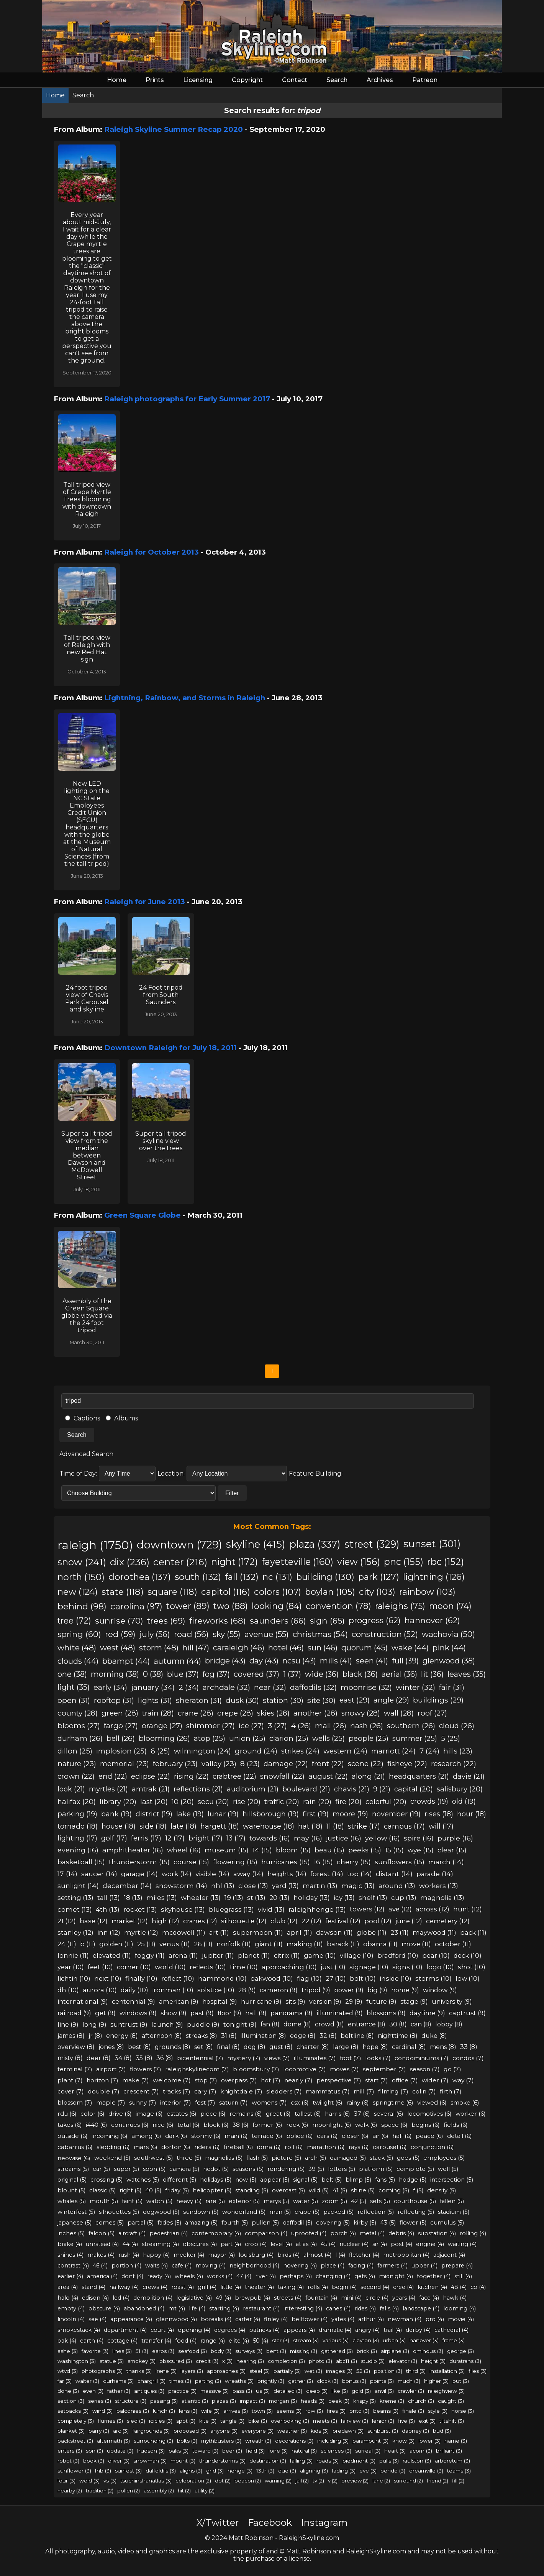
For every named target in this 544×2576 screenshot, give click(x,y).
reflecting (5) (416, 2211)
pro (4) (434, 2319)
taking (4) (291, 2287)
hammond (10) (222, 1978)
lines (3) (122, 2351)
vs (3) (109, 2480)
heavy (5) (189, 2201)
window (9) (440, 1990)
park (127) (378, 1576)
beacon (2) (247, 2480)
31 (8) (229, 2035)
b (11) (87, 1944)
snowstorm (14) (181, 1886)
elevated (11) (112, 1955)
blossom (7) (74, 2102)
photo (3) (320, 2361)
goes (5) (408, 2157)
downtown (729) (179, 1544)
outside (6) (72, 2135)
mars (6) (145, 2147)
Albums (122, 1418)
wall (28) (399, 1713)
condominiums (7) (422, 2058)
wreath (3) (258, 2441)
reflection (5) (375, 2211)
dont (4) (132, 2276)
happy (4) (156, 2254)
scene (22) (365, 1763)
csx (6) (300, 2102)
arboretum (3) (452, 2461)
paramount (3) (370, 2441)
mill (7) (364, 2091)
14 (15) (262, 1850)
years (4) (403, 2297)
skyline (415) (255, 1544)
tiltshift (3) (451, 2421)
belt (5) (331, 2179)
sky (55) (227, 1634)
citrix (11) (287, 1955)
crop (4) (256, 2244)
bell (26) (121, 1738)
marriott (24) (393, 1751)
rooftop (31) (114, 1700)
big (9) (377, 1990)
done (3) (68, 2391)
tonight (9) (240, 2024)
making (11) (305, 1944)
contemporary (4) (216, 2233)
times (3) (180, 2381)
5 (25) (450, 1738)
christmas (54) (320, 1634)
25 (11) (146, 1944)
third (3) (416, 2371)
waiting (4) (462, 2244)
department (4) (125, 2329)
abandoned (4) (144, 2308)
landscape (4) (421, 2308)
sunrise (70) (119, 1620)
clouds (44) (77, 1661)
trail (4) (392, 2329)
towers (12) (367, 1909)
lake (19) (190, 1814)
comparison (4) (266, 2233)
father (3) (118, 2391)
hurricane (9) (261, 2001)
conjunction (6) (432, 2147)
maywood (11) (434, 1932)
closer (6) (355, 2135)
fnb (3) (103, 2471)
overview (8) (76, 2047)
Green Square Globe (142, 1215)
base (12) (94, 1921)
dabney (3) (415, 2431)
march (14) (446, 1862)
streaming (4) (160, 2244)
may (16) (308, 1838)
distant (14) (394, 1874)
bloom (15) (293, 1850)
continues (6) (130, 2124)
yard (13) (285, 1886)
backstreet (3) (75, 2441)
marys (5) (276, 2201)
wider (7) (435, 2080)
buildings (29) (438, 1700)
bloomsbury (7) (256, 2069)
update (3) (120, 2451)
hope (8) (375, 2047)
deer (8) (99, 2058)
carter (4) (247, 2319)
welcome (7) (172, 2080)
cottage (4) (122, 2340)
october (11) (453, 1944)
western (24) (345, 1751)
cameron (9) (279, 1990)
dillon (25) (74, 1751)
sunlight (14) (78, 1886)
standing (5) (251, 2190)
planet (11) (254, 1955)
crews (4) (155, 2287)
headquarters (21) (419, 1776)
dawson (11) (334, 1932)
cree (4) (403, 2287)
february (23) (175, 1763)
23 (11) (399, 1932)
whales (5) (71, 2201)
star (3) (280, 2340)
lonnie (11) (73, 1955)
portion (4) (126, 2265)
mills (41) (336, 1660)
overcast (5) (288, 2190)
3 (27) (277, 1725)
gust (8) (281, 2047)
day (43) (264, 1660)
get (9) (105, 2013)
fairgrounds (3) (151, 2431)
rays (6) (359, 2147)
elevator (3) (402, 2361)
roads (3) (327, 2461)
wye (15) (421, 1850)
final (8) (228, 2047)
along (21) (368, 1776)
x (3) (227, 2361)
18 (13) (133, 1897)
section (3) (70, 2401)
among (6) (146, 2135)
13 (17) (236, 1838)
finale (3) (413, 2411)
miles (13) (161, 1897)
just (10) (333, 1967)
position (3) (388, 2371)
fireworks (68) (217, 1620)
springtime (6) (393, 2102)
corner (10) (134, 1967)
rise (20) (247, 1801)
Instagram (324, 2522)
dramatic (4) (335, 2329)
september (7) (384, 2069)
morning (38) (115, 1674)
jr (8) (95, 2035)
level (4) (281, 2244)
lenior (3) (383, 2421)
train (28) (158, 1713)
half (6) (402, 2135)
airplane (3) (395, 2351)
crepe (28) (235, 1713)
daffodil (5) (297, 2222)
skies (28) (273, 1713)
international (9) (82, 2001)
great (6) (278, 2113)
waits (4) (156, 2265)
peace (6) (429, 2135)
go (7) (452, 2069)
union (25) (247, 1738)
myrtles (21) (108, 1789)
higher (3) (436, 2381)
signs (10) (407, 1967)
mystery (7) (244, 2058)
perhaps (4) (296, 2276)
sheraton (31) (199, 1700)
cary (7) (205, 2091)
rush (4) (128, 2254)
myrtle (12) (141, 1932)
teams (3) (459, 2471)
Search (336, 80)
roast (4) (182, 2287)
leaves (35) (466, 1674)
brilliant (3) (449, 2451)
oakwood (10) (272, 1978)
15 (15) (394, 1850)
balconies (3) (132, 2411)
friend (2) (437, 2480)
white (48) (76, 1647)
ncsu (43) (299, 1660)
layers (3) (191, 2371)
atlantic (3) (195, 2401)
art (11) (219, 1932)
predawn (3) (348, 2431)
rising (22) (191, 1776)
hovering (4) (300, 2265)
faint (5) (132, 2201)
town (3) (262, 2411)
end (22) (112, 1776)
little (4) (230, 2287)
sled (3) (136, 2421)
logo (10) (440, 1967)
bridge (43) (225, 1660)
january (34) (153, 1687)
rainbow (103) (427, 1591)
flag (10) (309, 1978)
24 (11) (66, 1944)
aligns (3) (191, 2471)
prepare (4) (457, 2265)
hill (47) (195, 1647)
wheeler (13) (201, 1897)
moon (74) (450, 1606)
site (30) (321, 1700)
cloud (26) (456, 1725)
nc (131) (277, 1576)
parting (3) (208, 2381)
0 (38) (153, 1674)
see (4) (97, 2319)
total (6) (188, 2124)
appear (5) (274, 2179)
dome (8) (297, 2024)
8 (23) (250, 1763)
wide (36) (322, 1674)
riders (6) (207, 2147)
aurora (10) (100, 1990)
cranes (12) (200, 1921)
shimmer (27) (210, 1725)
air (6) (380, 2135)
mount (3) (182, 2461)
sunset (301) (431, 1544)
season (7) (425, 2069)
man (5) (280, 2211)
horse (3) (462, 2411)
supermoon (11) (258, 1932)
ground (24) (256, 1751)
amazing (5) (201, 2222)
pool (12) (378, 1921)
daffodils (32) (313, 1687)
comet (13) (74, 1909)
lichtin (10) (73, 1978)
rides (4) (365, 2308)
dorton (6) (175, 2147)
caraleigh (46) (238, 1647)
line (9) (68, 2024)
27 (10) (336, 1978)
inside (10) (395, 1978)
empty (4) (71, 2308)
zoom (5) (334, 2201)
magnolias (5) (224, 2157)
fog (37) (216, 1674)
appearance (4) (131, 2319)
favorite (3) (95, 2351)
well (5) (448, 2169)
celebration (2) (193, 2480)
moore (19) (350, 1814)
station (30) (283, 1700)
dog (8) (254, 2047)
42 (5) (358, 2201)
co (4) (478, 2287)
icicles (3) (160, 2421)
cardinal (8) (409, 2047)
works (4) (220, 2276)
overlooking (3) (290, 2421)
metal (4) (372, 2233)
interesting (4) (302, 2308)
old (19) (464, 1801)
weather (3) (292, 2431)
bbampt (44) (126, 1661)
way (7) (463, 2080)
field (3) (255, 2451)
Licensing (198, 80)
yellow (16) (382, 1838)
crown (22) (76, 1776)
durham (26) (80, 1738)
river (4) (265, 2276)
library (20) (118, 1801)
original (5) (72, 2179)
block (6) (216, 2124)
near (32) (270, 1687)
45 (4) (328, 2244)
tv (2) (318, 2480)
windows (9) (138, 2013)
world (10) (170, 1967)
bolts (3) (187, 2441)
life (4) (197, 2308)
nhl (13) (222, 1886)
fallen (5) (452, 2201)
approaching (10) (289, 1967)
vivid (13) (271, 1909)
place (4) (332, 2265)
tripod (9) (315, 1990)
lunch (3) (164, 2411)
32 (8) (328, 2035)
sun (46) (323, 1647)
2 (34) (189, 1687)
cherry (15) (354, 1862)
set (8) (203, 2047)
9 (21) (381, 1789)
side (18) (153, 1826)
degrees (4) (229, 2329)
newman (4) (404, 2319)
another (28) (315, 1713)
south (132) (198, 1576)
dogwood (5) (161, 2211)
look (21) (71, 1789)
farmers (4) (392, 2265)
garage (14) (139, 1874)
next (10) (107, 1978)
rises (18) (438, 1814)
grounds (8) (172, 2047)
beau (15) (329, 1850)
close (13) (253, 1886)
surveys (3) (248, 2351)
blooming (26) (164, 1738)
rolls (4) (318, 2287)
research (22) (453, 1763)
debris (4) (401, 2233)
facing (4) (361, 2265)
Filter (232, 1493)
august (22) (328, 1776)
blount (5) (71, 2190)
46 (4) (100, 2265)
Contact (294, 80)
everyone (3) (257, 2431)
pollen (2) (128, 2490)
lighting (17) (77, 1838)
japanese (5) (74, 2222)
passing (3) (164, 2401)
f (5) (418, 2190)
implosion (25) (121, 1751)
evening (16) (77, 1850)
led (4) (121, 2297)
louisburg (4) (256, 2254)
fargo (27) (121, 1725)
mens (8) (443, 2047)
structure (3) (130, 2401)
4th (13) (108, 1909)
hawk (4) (455, 2297)
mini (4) (351, 2297)
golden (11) (116, 1944)
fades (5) (169, 2222)
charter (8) (313, 2047)
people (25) (368, 1738)
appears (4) (299, 2329)
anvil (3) (384, 2391)
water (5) (305, 2201)
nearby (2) (69, 2490)
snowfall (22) (282, 1776)
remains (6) (245, 2113)
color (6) (92, 2113)
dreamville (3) (426, 2471)
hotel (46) (286, 1647)
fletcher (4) (364, 2254)
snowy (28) (360, 1713)
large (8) (346, 2047)
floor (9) (229, 2013)
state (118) (123, 1591)
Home (116, 80)
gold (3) (361, 2391)
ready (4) (159, 2276)
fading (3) (344, 2471)
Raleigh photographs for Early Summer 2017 (187, 398)
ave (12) (400, 1909)
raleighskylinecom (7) (197, 2069)
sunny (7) (142, 2102)
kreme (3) (392, 2401)
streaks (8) (201, 2035)
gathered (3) (337, 2351)
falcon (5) (101, 2233)
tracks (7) (176, 2091)
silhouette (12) (244, 1921)
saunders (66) (278, 1620)
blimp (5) (358, 2179)
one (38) (72, 1674)
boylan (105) (330, 1591)
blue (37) (183, 1674)
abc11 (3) (346, 2361)
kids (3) (320, 2431)
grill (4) (207, 2287)
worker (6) (471, 2113)
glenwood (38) (449, 1660)
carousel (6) (390, 2147)
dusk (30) (242, 1700)
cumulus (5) (447, 2222)
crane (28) (195, 1713)
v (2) (333, 2480)
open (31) (73, 1700)
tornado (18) (77, 1826)
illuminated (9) (339, 2013)
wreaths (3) (239, 2381)
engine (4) (430, 2244)
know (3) (403, 2441)
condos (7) (468, 2058)
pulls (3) (389, 2461)
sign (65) (327, 1620)
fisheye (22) (407, 1763)
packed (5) (338, 2211)
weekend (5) (112, 2157)
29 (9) (353, 2001)
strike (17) (364, 1826)
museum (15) (227, 1850)
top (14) (359, 1874)
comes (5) (109, 2222)
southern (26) (411, 1725)
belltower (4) (310, 2319)
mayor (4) (221, 2254)
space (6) (394, 2124)
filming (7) (393, 2091)
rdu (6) (67, 2113)
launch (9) (167, 2024)
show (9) (174, 2013)
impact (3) (252, 2401)
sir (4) (379, 2244)
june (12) (408, 1921)
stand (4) (93, 2287)
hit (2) (184, 2490)
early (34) (110, 1687)
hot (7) (270, 2080)
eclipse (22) (150, 1776)
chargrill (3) (151, 2381)
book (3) (93, 2461)
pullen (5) (265, 2222)
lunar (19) (223, 1814)
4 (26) (301, 1725)
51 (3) (142, 2351)
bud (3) (442, 2431)
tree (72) (74, 1620)
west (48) (117, 1647)
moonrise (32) (366, 1687)
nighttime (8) (398, 2035)
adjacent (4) (449, 2254)
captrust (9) (467, 2013)
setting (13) (75, 1897)
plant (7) (70, 2080)
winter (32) (415, 1687)
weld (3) (89, 2480)
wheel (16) (184, 1850)
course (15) (191, 1862)
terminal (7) (74, 2069)
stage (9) (414, 2001)
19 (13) (233, 1897)
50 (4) (260, 2340)
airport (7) (111, 2069)
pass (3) (242, 2391)
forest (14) (326, 1874)
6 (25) (160, 1751)
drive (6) (120, 2113)
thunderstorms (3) (222, 2461)
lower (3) (429, 2441)
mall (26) (330, 1725)
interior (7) (175, 2102)
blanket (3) (71, 2431)
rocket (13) (140, 1909)
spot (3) (185, 2421)
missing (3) (303, 2351)
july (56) (154, 1634)
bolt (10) (363, 1978)
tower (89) (188, 1606)
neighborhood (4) (254, 2265)
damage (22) (286, 1763)
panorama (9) (291, 2013)
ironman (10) (172, 1990)
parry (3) (98, 2431)
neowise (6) (73, 2158)
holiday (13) (311, 1897)
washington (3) (76, 2361)
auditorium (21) (253, 1789)
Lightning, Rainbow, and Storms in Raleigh (184, 697)
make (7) (135, 2080)
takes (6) (69, 2124)
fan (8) (270, 2024)
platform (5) (376, 2169)
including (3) (333, 2441)
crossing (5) (106, 2179)
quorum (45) (364, 1647)
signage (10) (368, 1967)
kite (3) (207, 2421)
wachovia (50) (448, 1634)
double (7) (104, 2091)
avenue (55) (266, 1634)
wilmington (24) (202, 1751)
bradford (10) (397, 1955)
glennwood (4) (176, 2319)
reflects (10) (208, 1967)
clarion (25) (288, 1738)
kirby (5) (365, 2222)
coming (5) (394, 2190)
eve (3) (368, 2471)
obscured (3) (175, 2361)
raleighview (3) (446, 2391)
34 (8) (123, 2058)
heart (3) (395, 2451)
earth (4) (91, 2340)
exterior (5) (244, 2201)
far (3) (64, 2381)
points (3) (382, 2381)
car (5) (101, 2169)
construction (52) (385, 1634)
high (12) (165, 1921)
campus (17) (404, 1826)
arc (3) (121, 2431)
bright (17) (205, 1838)
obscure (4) (104, 2308)
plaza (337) (315, 1544)
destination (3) (267, 2461)
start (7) (376, 2080)
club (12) (284, 1921)
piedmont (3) (358, 2461)
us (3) (263, 2391)
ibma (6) (269, 2147)
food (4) (186, 2340)
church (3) (421, 2401)
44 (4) (130, 2244)
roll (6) (294, 2147)
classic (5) (102, 2190)
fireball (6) (238, 2147)
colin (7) (424, 2091)
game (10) (320, 1955)
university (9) (452, 2001)
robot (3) (68, 2461)
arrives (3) (235, 2411)
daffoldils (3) (161, 2471)
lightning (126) (434, 1576)
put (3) (460, 2381)
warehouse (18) (268, 1826)
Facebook (270, 2522)
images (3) (339, 2371)
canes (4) (338, 2308)
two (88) (230, 1606)
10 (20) (183, 1801)
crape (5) (307, 2211)
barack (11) (343, 1944)
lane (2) (381, 2480)
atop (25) (209, 1738)
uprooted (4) (308, 2233)
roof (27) (432, 1713)
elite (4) (239, 2340)
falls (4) (389, 2308)
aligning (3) (314, 2471)
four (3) (66, 2480)
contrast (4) (73, 2265)
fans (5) (385, 2179)
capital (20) (413, 1789)
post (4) (401, 2244)
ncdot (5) (216, 2169)
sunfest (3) (128, 2471)
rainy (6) (357, 2102)
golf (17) (114, 1838)
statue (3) (112, 2361)
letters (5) (341, 2169)
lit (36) (432, 1674)
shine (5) (363, 2190)
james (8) (71, 2035)
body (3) (221, 2351)
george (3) (460, 2351)
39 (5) (316, 2169)
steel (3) (259, 2371)
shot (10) (471, 1967)
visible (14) (212, 1874)
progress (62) (375, 1620)
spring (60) (79, 1634)
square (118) (172, 1591)
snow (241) (81, 1562)
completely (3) (75, 2421)
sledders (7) (284, 2091)
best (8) (139, 2047)
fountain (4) (321, 2297)
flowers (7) (145, 2069)
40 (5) (153, 2190)
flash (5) (257, 2157)
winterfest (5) (76, 2211)
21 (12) (66, 1921)
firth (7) (451, 2091)
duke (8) (434, 2035)
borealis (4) (216, 2319)
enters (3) (69, 2451)
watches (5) (142, 2179)
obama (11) (380, 1944)
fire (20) (348, 1801)
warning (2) (278, 2480)
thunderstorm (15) (139, 1862)
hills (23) (457, 1751)
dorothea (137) (139, 1576)
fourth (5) (234, 2222)
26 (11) (203, 1944)
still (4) (463, 2276)
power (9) (349, 1990)
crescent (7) (141, 2091)
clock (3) (327, 2381)
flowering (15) (235, 1862)
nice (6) (163, 2124)
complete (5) (415, 2169)
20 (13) (279, 1897)
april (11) (299, 1932)
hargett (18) (219, 1826)
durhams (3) (118, 2381)
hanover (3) (424, 2340)
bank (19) (116, 1814)
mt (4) (176, 2308)
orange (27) (162, 1725)
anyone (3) (224, 2431)
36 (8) (164, 2058)
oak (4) (66, 2340)
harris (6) (337, 2113)
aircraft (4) (132, 2233)
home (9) (405, 1990)
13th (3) (265, 2471)
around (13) (397, 1886)
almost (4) (317, 2254)
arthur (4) (371, 2319)
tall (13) (108, 1897)
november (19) (396, 1814)
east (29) (354, 1700)
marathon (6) (326, 2147)
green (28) (120, 1713)
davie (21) (469, 1776)
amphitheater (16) (132, 1850)
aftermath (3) (113, 2441)
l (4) (340, 2254)
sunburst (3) (382, 2431)
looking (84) (277, 1606)
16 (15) (323, 1862)
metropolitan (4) (406, 2254)
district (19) (154, 1814)
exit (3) (427, 2421)
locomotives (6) (429, 2113)
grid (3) (215, 2471)
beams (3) (385, 2411)
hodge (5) (412, 2179)
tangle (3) (232, 2421)
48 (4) (459, 2287)
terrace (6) (267, 2135)
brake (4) (69, 2244)
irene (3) (166, 2371)
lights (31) (155, 1700)
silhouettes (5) (119, 2211)
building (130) (325, 1576)
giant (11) (269, 1944)
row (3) (314, 2411)
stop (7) (206, 2080)
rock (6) (297, 2124)
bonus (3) (354, 2381)
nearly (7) (298, 2080)
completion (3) (286, 2361)
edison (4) (95, 2297)
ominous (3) (428, 2351)
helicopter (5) (212, 2190)
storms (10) (433, 1978)
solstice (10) (215, 1990)
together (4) (434, 2276)
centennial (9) (133, 2001)
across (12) (432, 1909)
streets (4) (287, 2297)
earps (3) (163, 2351)
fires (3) (336, 2411)
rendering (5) (286, 2169)
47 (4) (243, 2276)
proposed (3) (190, 2431)
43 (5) (388, 2222)
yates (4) (342, 2319)
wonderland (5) (243, 2211)
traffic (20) (281, 1801)
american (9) (178, 2001)
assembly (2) (159, 2490)
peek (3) (338, 2401)
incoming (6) (110, 2135)
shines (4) (70, 2254)
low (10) (468, 1978)
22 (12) (311, 1921)
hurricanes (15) (285, 1862)
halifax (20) (76, 1801)
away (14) (248, 1874)
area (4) (67, 2287)
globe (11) (372, 1932)
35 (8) (144, 2058)
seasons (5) (248, 2169)
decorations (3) (294, 2441)
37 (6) (362, 2113)
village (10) (357, 1955)
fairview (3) (354, 2421)
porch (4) (343, 2233)
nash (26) (366, 1725)
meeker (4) (189, 2254)
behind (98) (82, 1606)
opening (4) (194, 2329)
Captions (82, 1418)
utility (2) (205, 2490)
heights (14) (286, 1874)
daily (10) (134, 1990)
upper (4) (424, 2265)
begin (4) (344, 2287)
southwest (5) (153, 2157)
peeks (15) (364, 1850)
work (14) (177, 1874)
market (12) (129, 1921)
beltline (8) (357, 2035)
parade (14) (434, 1874)
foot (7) (350, 2058)
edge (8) (303, 2035)
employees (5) (444, 2157)
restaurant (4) (261, 2308)
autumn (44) (177, 1661)
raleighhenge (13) (317, 1909)
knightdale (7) (241, 2091)
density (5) (441, 2190)
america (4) (102, 2276)
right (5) (130, 2190)
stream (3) (306, 2340)
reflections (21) (198, 1789)
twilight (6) (327, 2102)
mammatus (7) (328, 2091)
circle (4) (376, 2297)
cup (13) (403, 1897)
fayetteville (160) (297, 1561)
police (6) (299, 2135)
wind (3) (102, 2411)
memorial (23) (124, 1763)
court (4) (162, 2329)
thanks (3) (139, 2371)
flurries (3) (110, 2421)
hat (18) (310, 1826)
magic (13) (358, 1886)
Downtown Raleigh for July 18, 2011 (170, 1047)
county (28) (77, 1713)
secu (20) (213, 1801)
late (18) (183, 1826)
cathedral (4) (451, 2329)
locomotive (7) (304, 2069)
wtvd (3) (67, 2371)
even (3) (93, 2391)
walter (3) (87, 2381)
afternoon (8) (162, 2035)
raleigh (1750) (95, 1545)
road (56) (191, 1634)
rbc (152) (445, 1561)
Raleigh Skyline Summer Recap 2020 (173, 129)
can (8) (421, 2024)
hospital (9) (219, 2001)
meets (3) (325, 2421)
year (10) (70, 1967)
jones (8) (111, 2047)
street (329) (372, 1544)
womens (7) (269, 2102)
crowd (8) (329, 2024)
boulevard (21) (306, 1789)
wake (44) (410, 1647)
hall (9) (256, 2013)
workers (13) (438, 1886)
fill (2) (458, 2480)
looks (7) (378, 2058)
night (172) (234, 1561)
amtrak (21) (151, 1789)
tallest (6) (308, 2113)
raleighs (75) (400, 1606)
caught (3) (451, 2401)
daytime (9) (427, 2013)
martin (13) (320, 1886)
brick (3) (367, 2351)
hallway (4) (124, 2287)
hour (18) (471, 1814)
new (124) (77, 1591)
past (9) (202, 2013)
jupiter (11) (218, 1955)
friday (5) (177, 2190)
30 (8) (398, 2024)
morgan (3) (283, 2401)
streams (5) (73, 2169)
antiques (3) (149, 2391)
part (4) (231, 2244)
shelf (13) (373, 1897)
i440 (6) (96, 2124)
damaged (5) (348, 2157)
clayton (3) (365, 2340)
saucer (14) (99, 1874)
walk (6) (366, 2124)
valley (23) (219, 1763)
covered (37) (256, 1674)
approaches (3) (226, 2371)
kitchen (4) (432, 2287)
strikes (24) (300, 1751)
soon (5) (154, 2169)
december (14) (127, 1886)
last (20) (154, 1801)
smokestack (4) (78, 2329)
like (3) (339, 2391)
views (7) (277, 2058)
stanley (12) (75, 1932)
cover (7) (70, 2091)
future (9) (381, 2001)
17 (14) (67, 1874)
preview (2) (355, 2480)
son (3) (94, 2451)
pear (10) (436, 1955)
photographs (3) (102, 2371)
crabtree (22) (234, 1776)
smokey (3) (142, 2361)
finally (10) (141, 1978)
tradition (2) (99, 2490)
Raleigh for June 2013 (144, 901)
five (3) (406, 2421)
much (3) (409, 2381)
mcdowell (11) (183, 1932)
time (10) (244, 1967)
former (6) (267, 2124)
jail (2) (302, 2480)
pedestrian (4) (168, 2233)
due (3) (287, 2471)
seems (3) (289, 2411)
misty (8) (70, 2058)
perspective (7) (338, 2080)
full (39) (405, 1660)
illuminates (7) (315, 2058)
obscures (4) (200, 2244)
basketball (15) (81, 1862)
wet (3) (313, 2371)
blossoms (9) (386, 2013)
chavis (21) (351, 1789)
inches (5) (71, 2233)
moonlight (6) (331, 2124)
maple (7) (110, 2102)
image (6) (149, 2113)
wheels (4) (189, 2276)
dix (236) (129, 1562)
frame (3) (453, 2340)
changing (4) (333, 2276)
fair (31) (451, 1687)
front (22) (328, 1763)
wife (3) (210, 2411)
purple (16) (455, 1838)
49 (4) (223, 2297)
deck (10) (468, 1955)
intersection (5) (451, 2179)
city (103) (377, 1591)
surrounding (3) (153, 2441)
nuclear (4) (354, 2244)
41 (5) (340, 2190)
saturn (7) (233, 2102)
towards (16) (269, 1838)
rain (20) (317, 1801)
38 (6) (241, 2124)
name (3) (455, 2441)
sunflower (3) (74, 2471)
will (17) (441, 1826)
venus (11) (174, 1944)
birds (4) (288, 2254)
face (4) (429, 2297)
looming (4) (459, 2308)
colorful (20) (385, 1801)
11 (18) (335, 1826)
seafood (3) (192, 2351)
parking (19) (77, 1814)
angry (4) (367, 2329)
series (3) (99, 2401)
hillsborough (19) (271, 1814)
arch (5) (315, 2157)
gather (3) (300, 2381)
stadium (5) (453, 2211)
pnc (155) (403, 1561)
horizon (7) (102, 2080)
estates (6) (182, 2113)
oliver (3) (118, 2461)
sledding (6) (113, 2147)
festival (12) (342, 1921)
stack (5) (381, 2157)
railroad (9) (74, 2013)
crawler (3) (411, 2391)
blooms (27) (78, 1725)
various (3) (336, 2340)
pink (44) (449, 1647)
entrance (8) (366, 2024)
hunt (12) (467, 1909)
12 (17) (175, 1838)
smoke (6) (465, 2102)
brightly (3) (270, 2381)
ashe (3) (67, 2351)
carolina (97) (136, 1606)
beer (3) (232, 2451)
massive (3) (214, 2391)
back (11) (473, 1932)
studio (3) (373, 2361)
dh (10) (68, 1990)
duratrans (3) (465, 2361)
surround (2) (408, 2480)
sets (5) (380, 2201)
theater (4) (259, 2287)
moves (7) (344, 2069)
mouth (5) (104, 2201)
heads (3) (312, 2401)
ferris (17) (146, 1838)
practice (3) (182, 2391)
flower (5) (413, 2222)
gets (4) (364, 2276)
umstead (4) (102, 2244)
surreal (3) (367, 2451)
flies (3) (478, 2371)
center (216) (180, 1562)
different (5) (179, 2179)
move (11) (416, 1944)
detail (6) (459, 2135)
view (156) (358, 1561)
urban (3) (394, 2340)
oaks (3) (178, 2451)
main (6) (236, 2135)
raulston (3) (417, 2461)
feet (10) (100, 1967)
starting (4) (224, 2308)
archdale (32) (226, 1687)
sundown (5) (200, 2211)
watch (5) (159, 2201)
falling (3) (301, 2461)
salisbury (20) (460, 1789)
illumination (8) (263, 2035)
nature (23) (76, 1763)
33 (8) (468, 2047)
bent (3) (276, 2351)
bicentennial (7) (200, 2058)
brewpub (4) (252, 2297)
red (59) (120, 1634)
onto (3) (359, 2411)
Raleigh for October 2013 (151, 552)
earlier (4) (70, 2276)
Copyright (247, 80)
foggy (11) (150, 1955)
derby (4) (418, 2329)
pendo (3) (392, 2471)
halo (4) (67, 2297)
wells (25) (328, 1738)
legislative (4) (194, 2297)
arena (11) (183, 1955)
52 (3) (363, 2371)
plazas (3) (224, 2401)
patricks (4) (264, 2329)
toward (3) (205, 2451)
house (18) (119, 1826)
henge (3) (240, 2471)
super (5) (126, 2169)
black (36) (360, 1674)
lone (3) (278, 2451)
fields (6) (456, 2124)
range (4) (212, 2340)
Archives (380, 80)
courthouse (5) (415, 2201)
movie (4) (461, 2319)
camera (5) (184, 2169)
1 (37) (292, 1674)
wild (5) (319, 2190)
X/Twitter (218, 2522)
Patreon (424, 80)
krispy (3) (364, 2401)
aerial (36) (399, 1674)
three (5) (189, 2157)
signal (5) (305, 2179)
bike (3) (257, 2421)
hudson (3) (151, 2451)
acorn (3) (421, 2451)
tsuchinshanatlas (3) (146, 2480)
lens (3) (188, 2411)
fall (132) (242, 1576)
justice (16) (343, 1838)
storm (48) (159, 1647)
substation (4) (437, 2233)
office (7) (405, 2080)
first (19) (316, 1814)
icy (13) (344, 1897)
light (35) (73, 1687)
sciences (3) (336, 2451)
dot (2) (223, 2480)
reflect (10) (177, 1978)
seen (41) (372, 1660)
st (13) (256, 1897)
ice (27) (251, 1725)
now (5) (245, 2179)
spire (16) (419, 1838)
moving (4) (210, 2265)
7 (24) (429, 1751)
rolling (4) (473, 2233)
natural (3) (304, 2451)
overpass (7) (239, 2080)
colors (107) (277, 1591)
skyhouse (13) (183, 1909)
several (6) (388, 2113)
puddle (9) (203, 2024)
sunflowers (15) (399, 1862)
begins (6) (425, 2124)
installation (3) (447, 2371)
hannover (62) (432, 1620)
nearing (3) (250, 2361)
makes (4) (101, 2254)
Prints (155, 80)
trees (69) (166, 1620)
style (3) (437, 2411)
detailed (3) (288, 2391)
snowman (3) (150, 2461)
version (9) (325, 2001)
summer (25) (414, 1738)
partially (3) (287, 2371)
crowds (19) (429, 1801)
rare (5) (215, 2201)
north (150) (81, 1577)
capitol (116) (225, 1591)
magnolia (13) (442, 1897)
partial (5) (141, 2222)
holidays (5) (215, 2179)
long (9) (94, 2024)
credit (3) (207, 2361)
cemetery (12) (448, 1921)
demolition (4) (152, 2297)
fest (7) (205, 2102)
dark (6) (176, 2135)
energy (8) (122, 2035)
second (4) (374, 2287)
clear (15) (452, 1850)
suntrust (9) (128, 2024)
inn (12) (108, 1932)
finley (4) (276, 2319)
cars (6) (327, 2135)
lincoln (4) (71, 2319)
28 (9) (247, 1990)
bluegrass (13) (231, 1909)
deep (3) (317, 2391)
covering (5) (333, 2222)
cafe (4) (182, 2265)
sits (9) (295, 2001)
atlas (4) (306, 2244)
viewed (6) (432, 2102)
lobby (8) (448, 2024)
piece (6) (213, 2113)
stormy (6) (206, 2135)
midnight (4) (396, 2276)
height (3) (433, 2361)
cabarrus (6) (75, 2147)
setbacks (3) (72, 2411)
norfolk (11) (233, 1944)
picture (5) (286, 2157)
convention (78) (338, 1606)
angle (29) (391, 1700)
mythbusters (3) (221, 2441)
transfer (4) (156, 2340)
